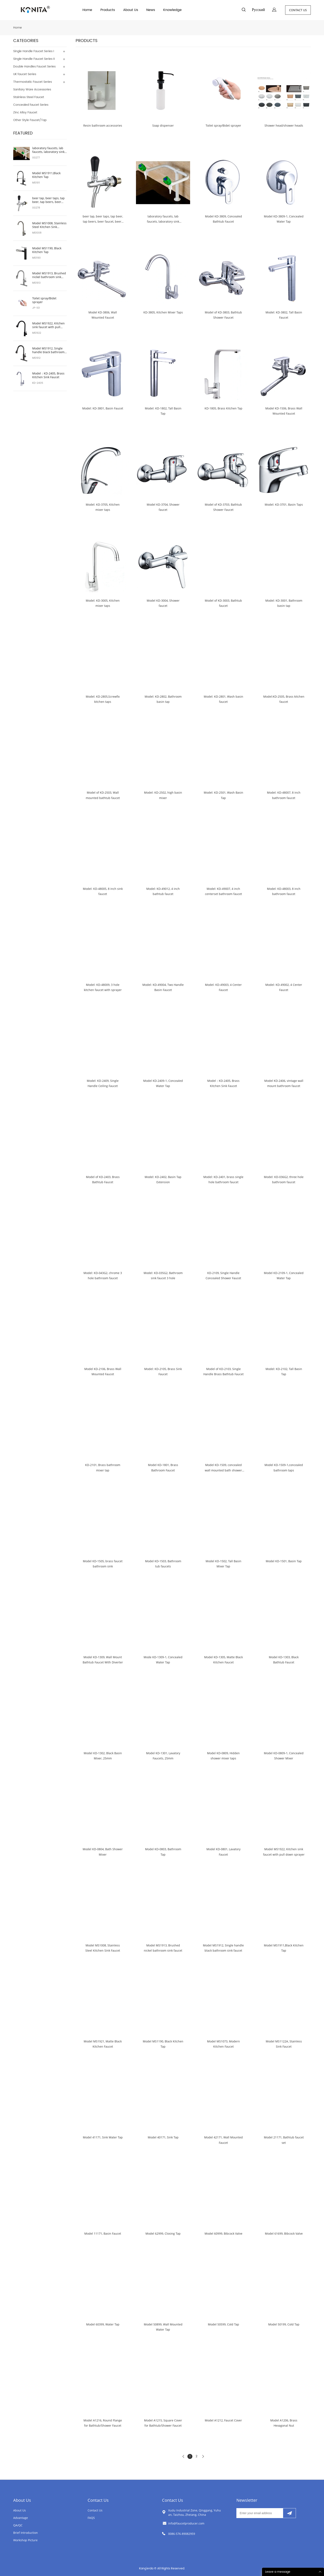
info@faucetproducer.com (186, 2523)
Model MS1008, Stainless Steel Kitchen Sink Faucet (49, 225)
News (150, 10)
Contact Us (98, 2500)
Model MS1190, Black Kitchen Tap (46, 250)
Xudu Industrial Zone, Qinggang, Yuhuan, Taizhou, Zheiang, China (194, 2512)
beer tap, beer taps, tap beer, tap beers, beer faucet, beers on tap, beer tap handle (48, 200)
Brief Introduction (25, 2533)
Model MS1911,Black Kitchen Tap (46, 175)
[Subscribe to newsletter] (289, 2513)
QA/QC (18, 2525)
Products (107, 10)
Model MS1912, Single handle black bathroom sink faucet (48, 350)
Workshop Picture (25, 2540)
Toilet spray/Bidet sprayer (44, 300)
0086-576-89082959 (181, 2534)
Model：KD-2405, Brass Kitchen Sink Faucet (48, 375)
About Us (130, 10)
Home (87, 10)
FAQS (91, 2518)
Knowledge (172, 10)
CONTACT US (298, 10)
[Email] (259, 2513)
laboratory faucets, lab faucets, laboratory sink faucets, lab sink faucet (48, 150)
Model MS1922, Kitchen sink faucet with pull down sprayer (48, 325)
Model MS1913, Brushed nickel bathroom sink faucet (49, 275)
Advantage (20, 2518)
